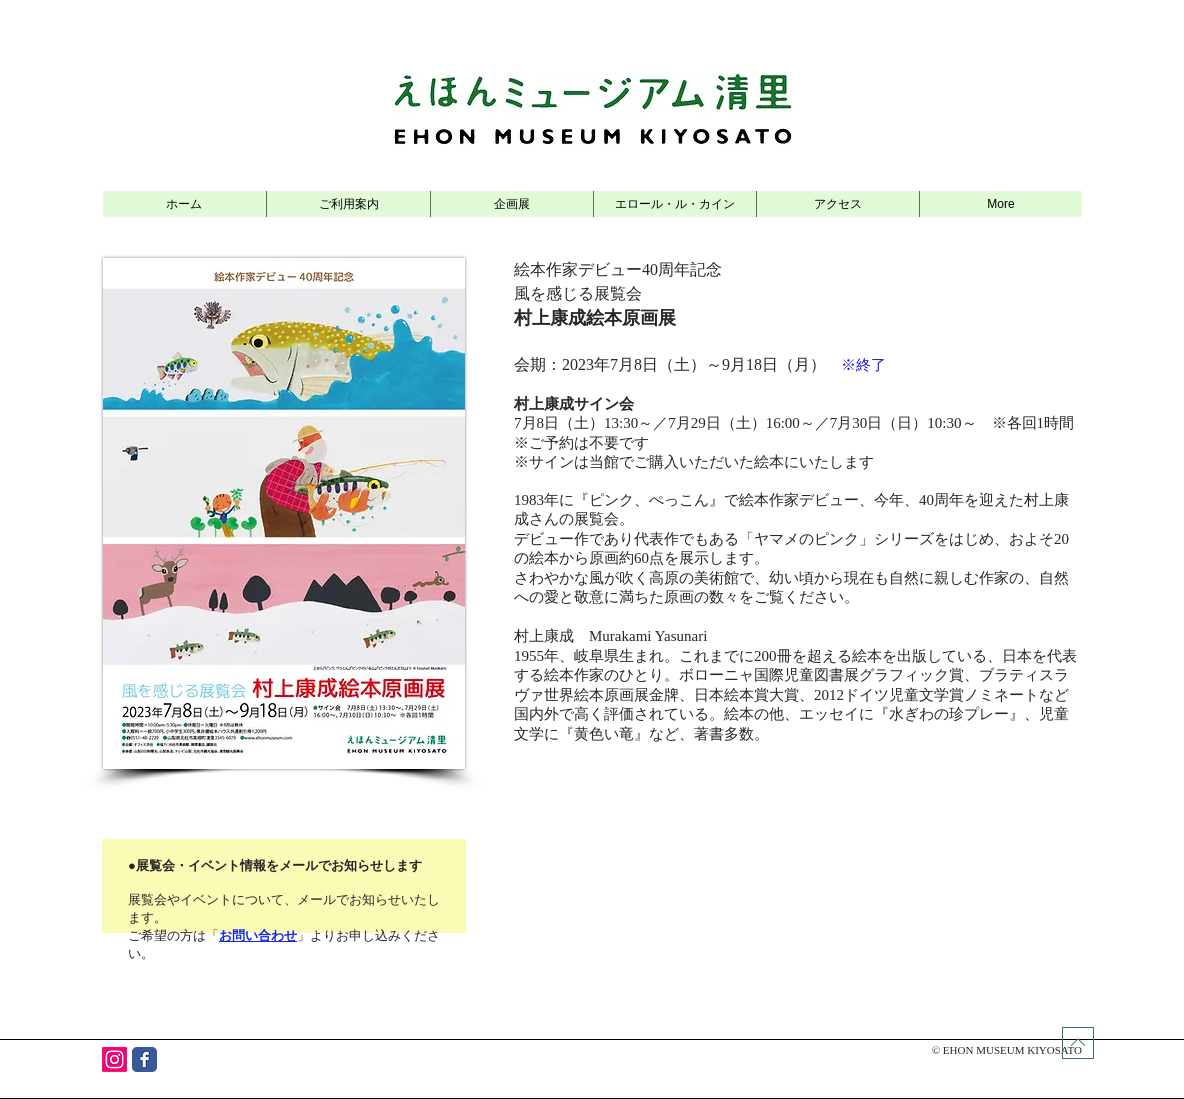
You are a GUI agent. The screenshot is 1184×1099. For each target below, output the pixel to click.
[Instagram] (114, 1059)
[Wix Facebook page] (144, 1059)
